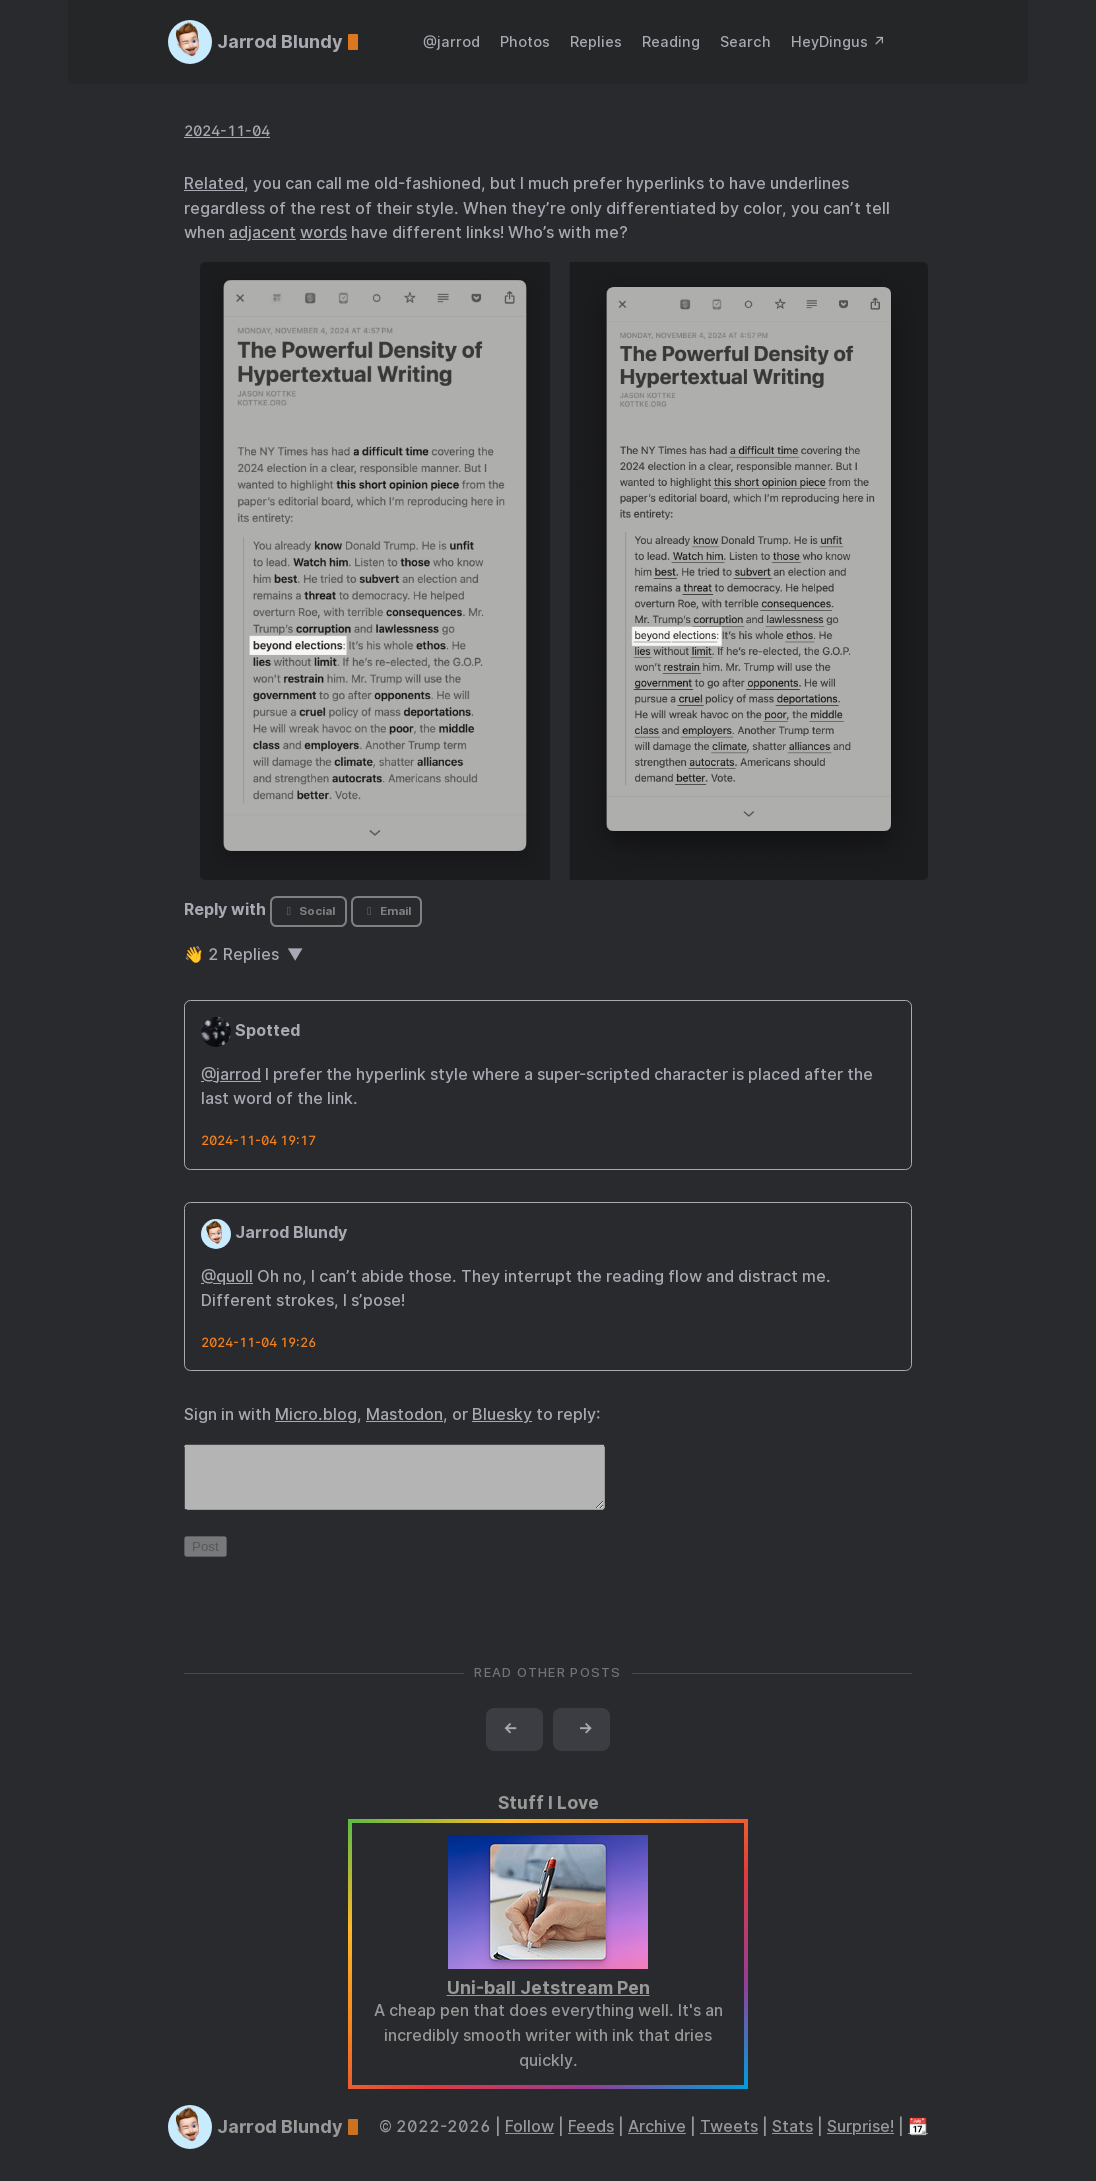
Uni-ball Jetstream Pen (548, 1999)
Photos (525, 41)
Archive (657, 2138)
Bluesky (502, 1414)
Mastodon (404, 1414)
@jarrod (451, 41)
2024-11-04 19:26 (258, 1342)
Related (214, 183)
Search (745, 41)
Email (386, 911)
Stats (792, 2138)
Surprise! (860, 2138)
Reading (671, 41)
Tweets (729, 2138)
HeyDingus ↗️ (838, 41)
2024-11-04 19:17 (258, 1140)
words (323, 232)
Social (308, 911)
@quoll (227, 1276)
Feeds (591, 2138)
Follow (529, 2138)
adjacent (262, 232)
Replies (596, 41)
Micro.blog (316, 1414)
